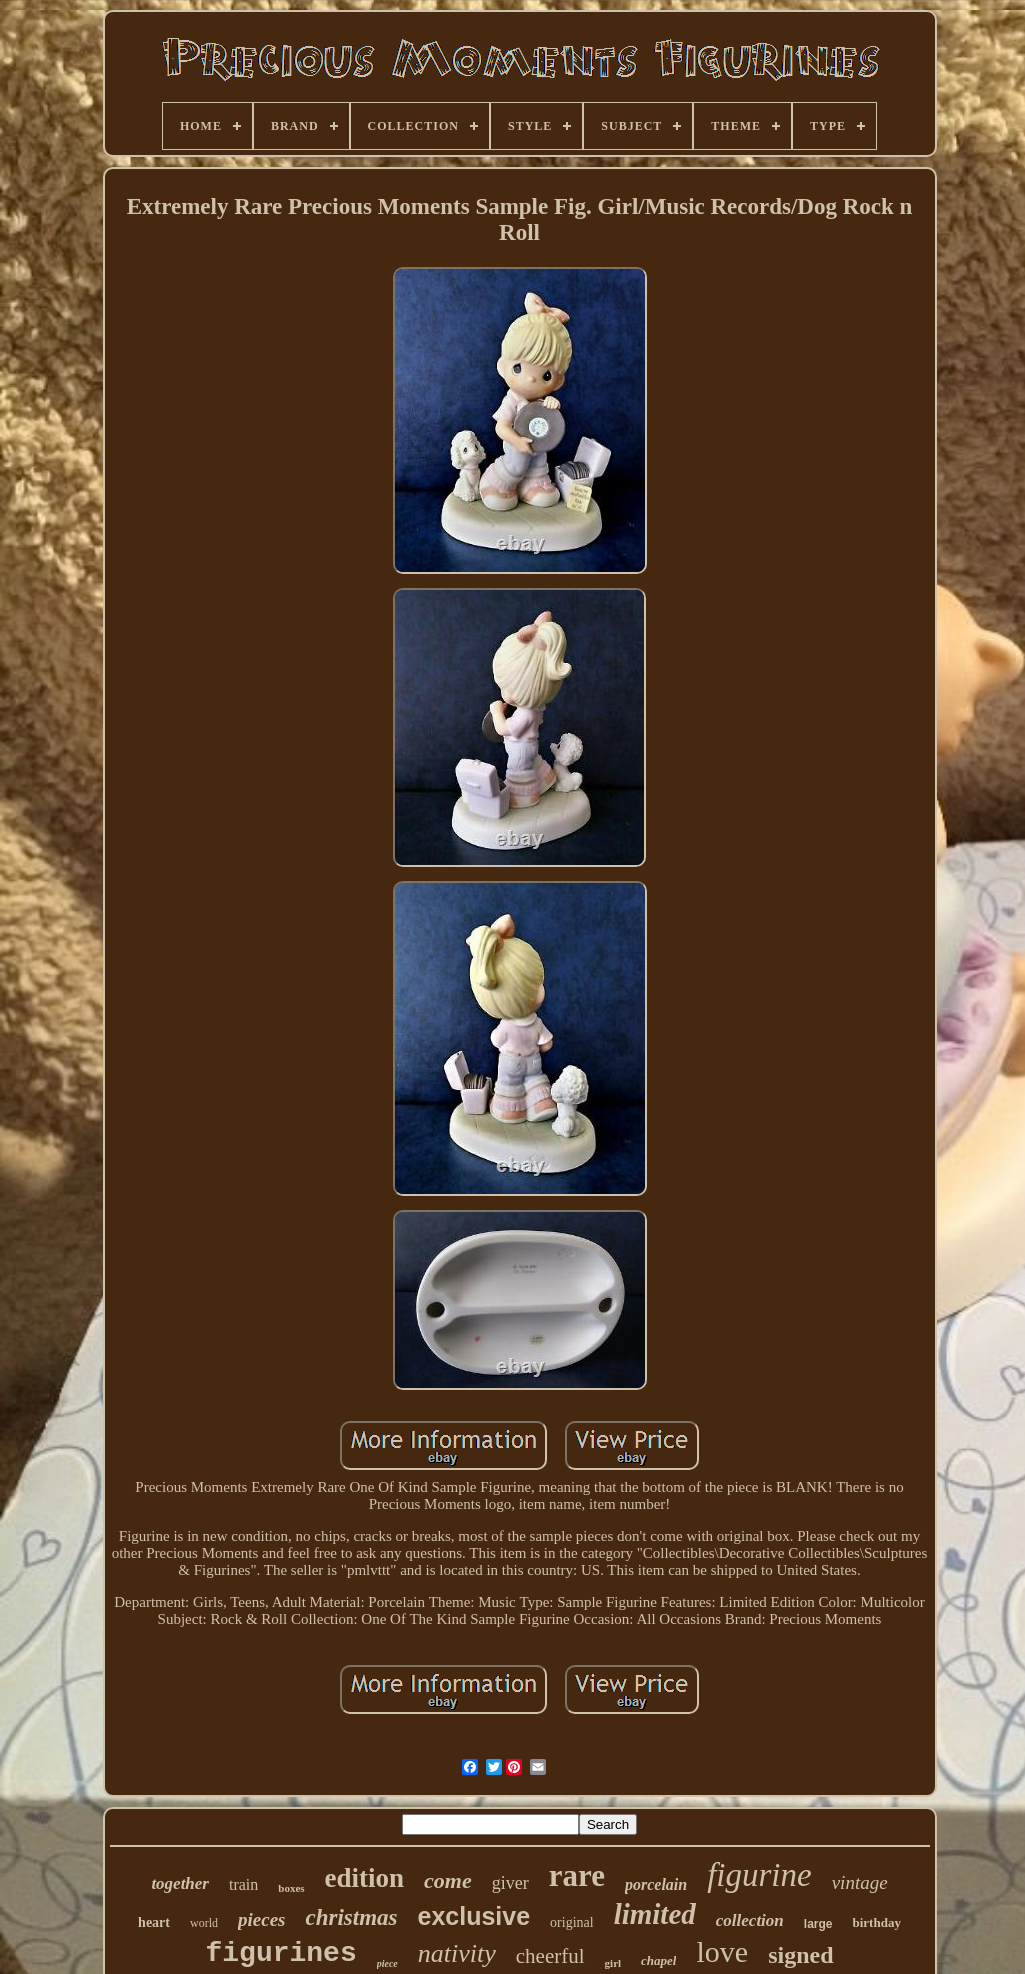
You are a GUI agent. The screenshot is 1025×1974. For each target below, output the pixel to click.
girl (613, 1963)
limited (655, 1914)
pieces (261, 1919)
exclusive (474, 1916)
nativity (457, 1953)
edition (365, 1878)
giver (510, 1883)
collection (750, 1920)
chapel (658, 1960)
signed (800, 1955)
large (818, 1924)
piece (387, 1963)
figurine (759, 1875)
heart (154, 1922)
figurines (280, 1953)
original (572, 1922)
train (243, 1884)
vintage (860, 1882)
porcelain (656, 1884)
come (448, 1880)
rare (577, 1875)
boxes (291, 1888)
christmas (351, 1917)
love (722, 1951)
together (180, 1883)
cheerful (550, 1956)
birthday (876, 1922)
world (204, 1923)
